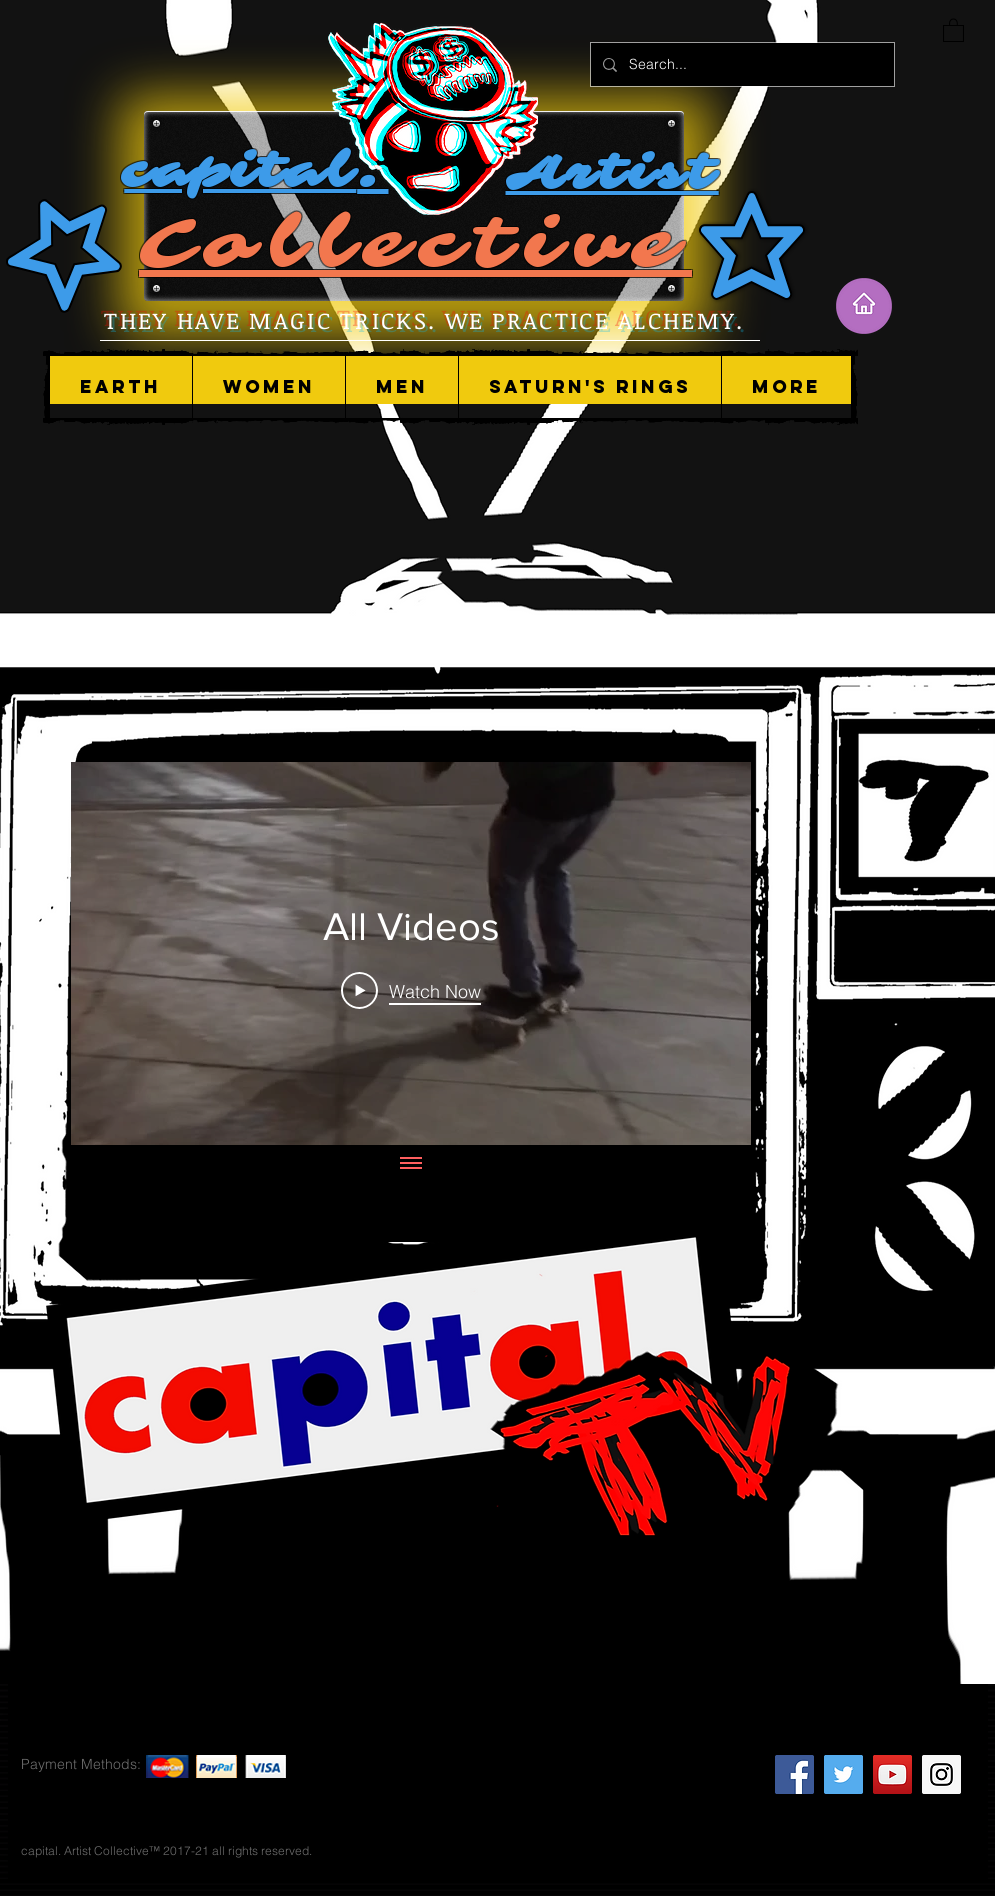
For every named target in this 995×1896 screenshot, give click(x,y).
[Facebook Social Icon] (794, 1774)
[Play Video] (411, 990)
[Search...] (740, 64)
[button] (268, 387)
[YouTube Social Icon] (892, 1774)
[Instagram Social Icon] (941, 1774)
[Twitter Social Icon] (843, 1774)
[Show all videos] (411, 1164)
